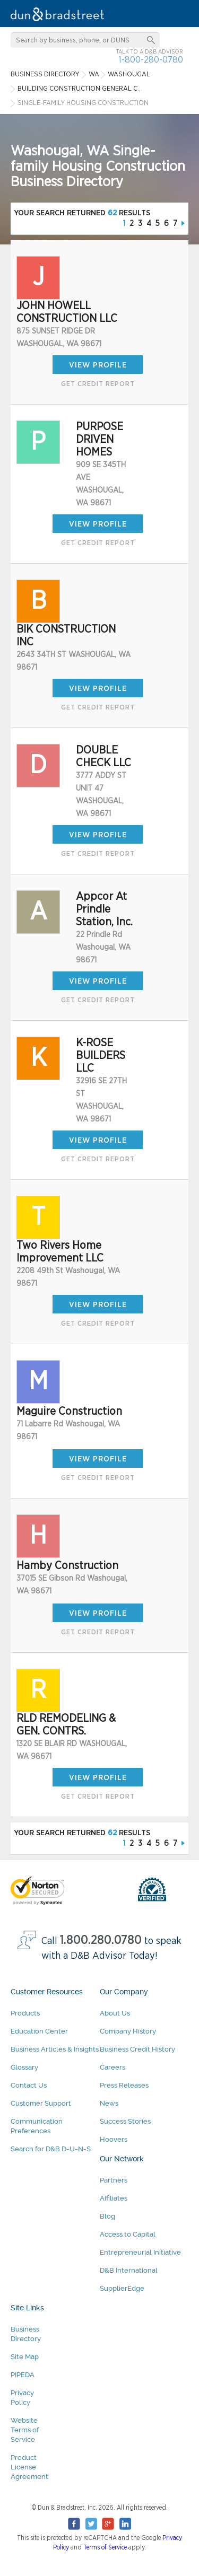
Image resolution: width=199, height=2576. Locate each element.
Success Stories (125, 2121)
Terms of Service (105, 2547)
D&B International (129, 2270)
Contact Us (29, 2085)
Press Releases (124, 2085)
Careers (112, 2067)
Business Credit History (137, 2049)
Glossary (24, 2067)
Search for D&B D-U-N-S (51, 2149)
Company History (128, 2031)
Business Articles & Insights (55, 2049)
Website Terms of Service (25, 2429)
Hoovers (113, 2139)
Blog (107, 2216)
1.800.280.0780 (101, 1940)
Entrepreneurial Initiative (140, 2252)
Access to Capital (127, 2234)
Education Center (39, 2031)
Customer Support (41, 2103)
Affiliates (113, 2198)
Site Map (25, 2357)
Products (25, 2013)
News (109, 2103)
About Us (115, 2013)
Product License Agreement (29, 2467)
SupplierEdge (122, 2288)
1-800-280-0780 (150, 59)
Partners (113, 2180)
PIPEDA (22, 2375)
